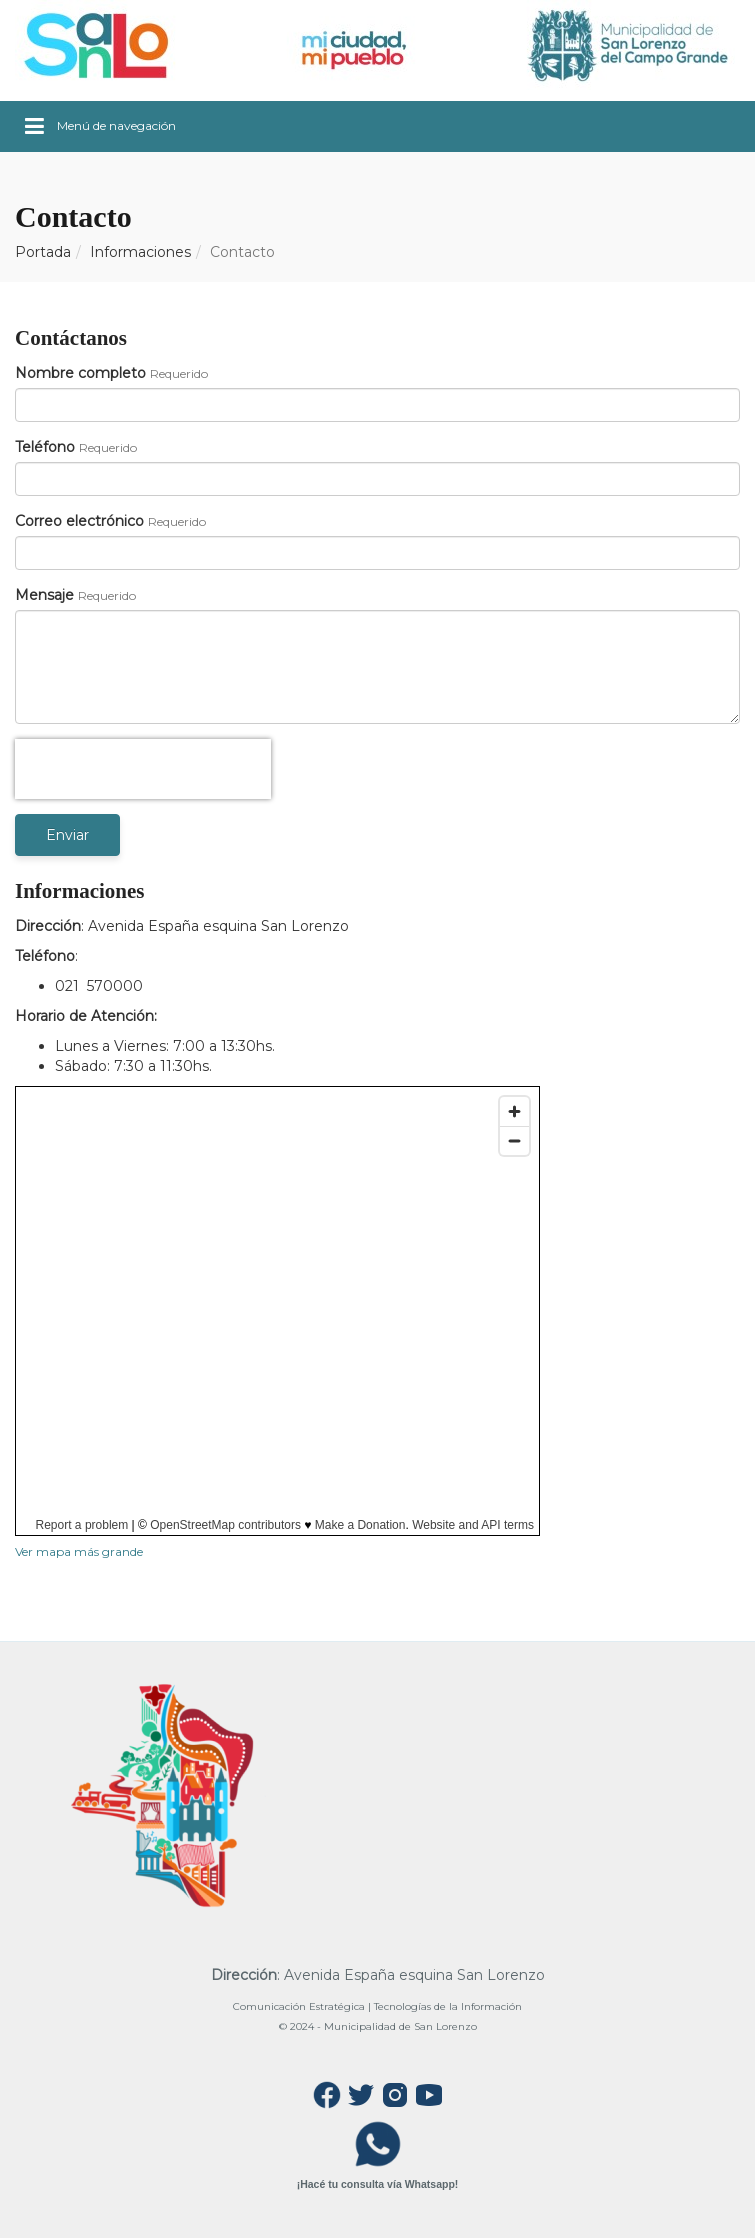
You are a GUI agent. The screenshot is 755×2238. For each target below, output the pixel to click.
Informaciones (140, 252)
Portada (43, 252)
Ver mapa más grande (79, 1551)
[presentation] (143, 769)
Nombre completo (80, 373)
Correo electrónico (79, 521)
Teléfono (45, 447)
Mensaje (44, 595)
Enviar (67, 835)
